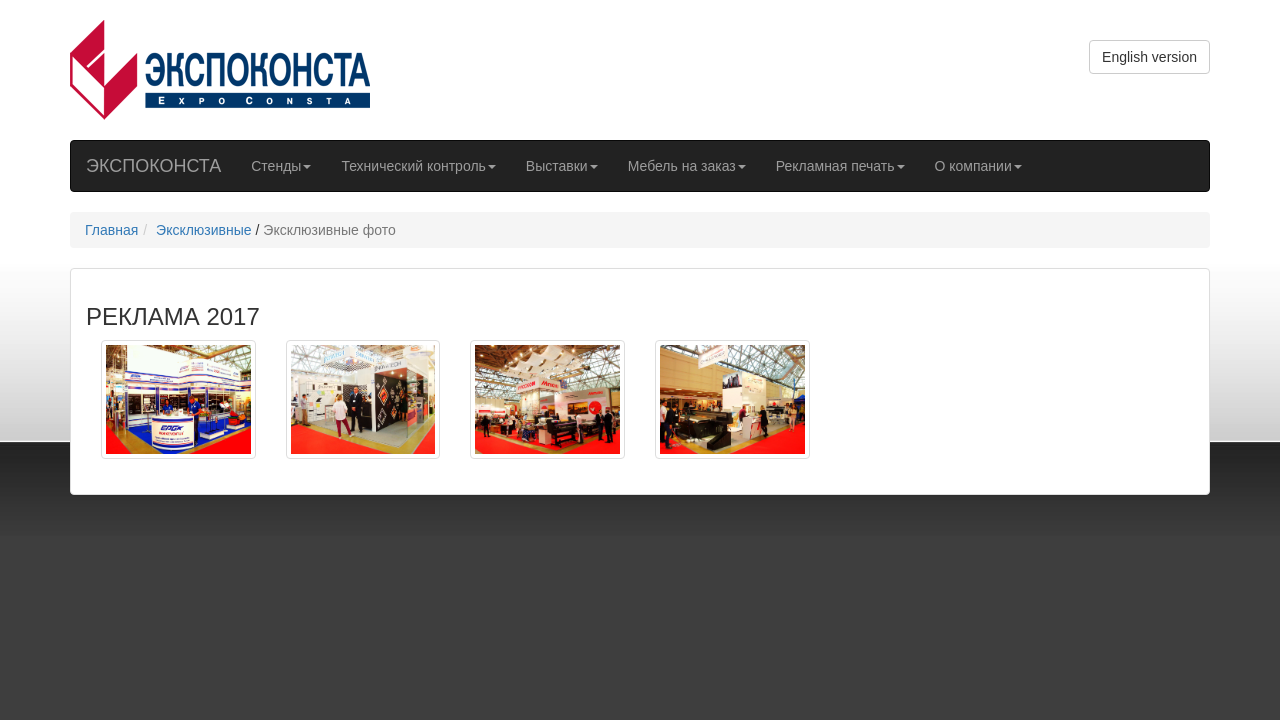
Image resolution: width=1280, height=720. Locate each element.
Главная (111, 230)
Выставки (562, 166)
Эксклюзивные (204, 230)
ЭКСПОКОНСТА (153, 166)
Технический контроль (418, 166)
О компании (978, 166)
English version (1149, 57)
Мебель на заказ (687, 166)
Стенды (281, 166)
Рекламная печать (840, 166)
